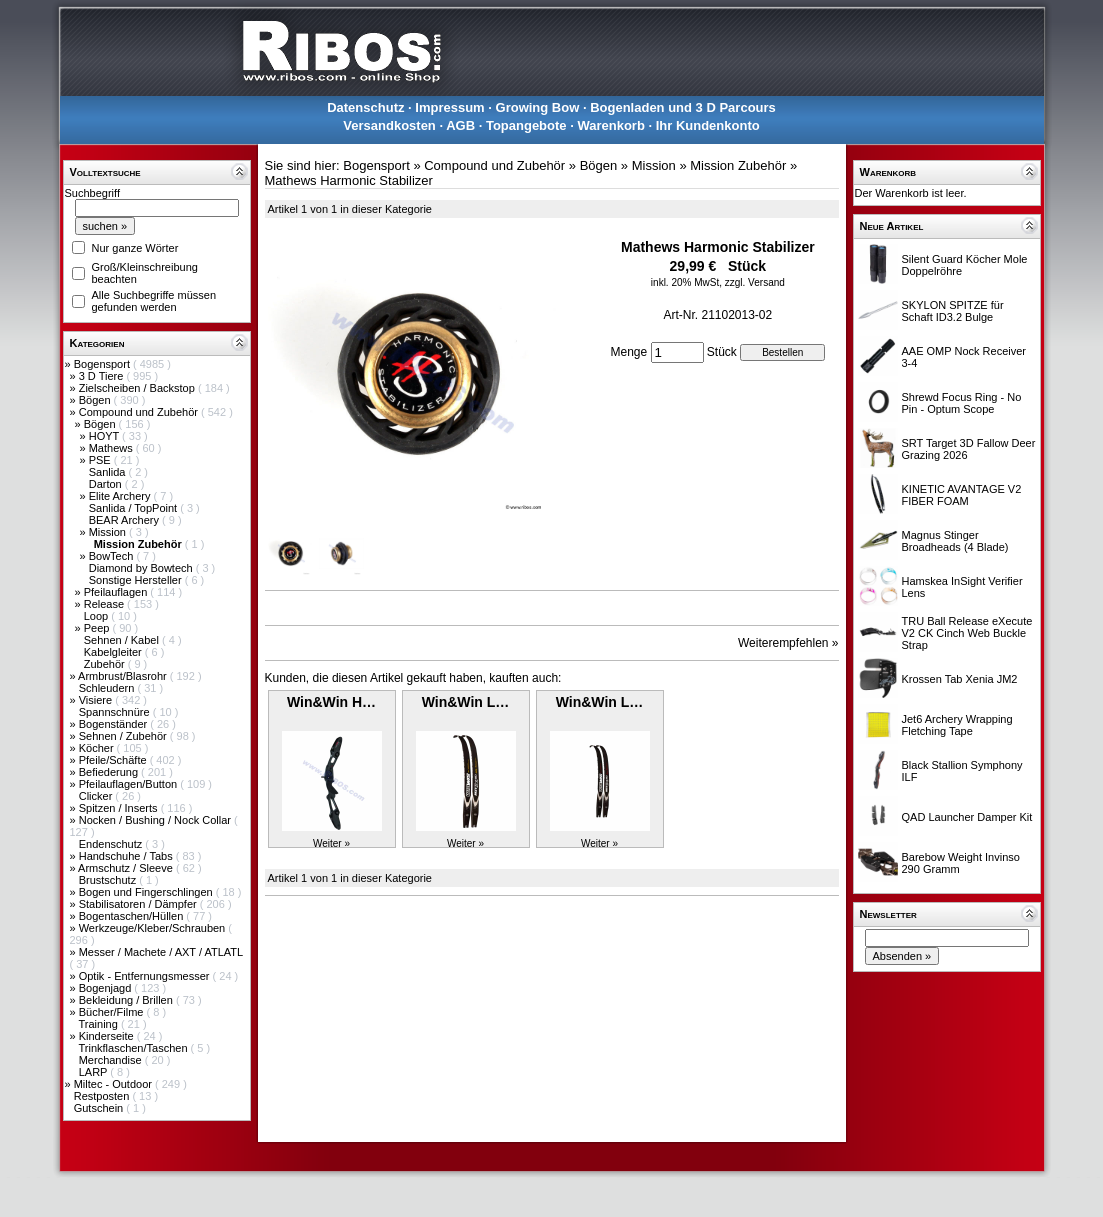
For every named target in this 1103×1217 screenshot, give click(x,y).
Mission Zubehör (738, 165)
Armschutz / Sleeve (127, 868)
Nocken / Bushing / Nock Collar (156, 820)
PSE (101, 460)
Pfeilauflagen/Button (130, 784)
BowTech (113, 556)
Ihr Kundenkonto (708, 125)
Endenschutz (112, 844)
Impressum (449, 107)
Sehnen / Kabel (123, 640)
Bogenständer (115, 724)
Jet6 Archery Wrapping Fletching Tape (957, 725)
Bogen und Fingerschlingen (147, 892)
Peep (98, 628)
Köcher (98, 748)
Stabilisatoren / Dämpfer (139, 904)
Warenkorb (610, 125)
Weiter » (331, 843)
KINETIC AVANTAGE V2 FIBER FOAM (962, 495)
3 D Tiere (103, 376)
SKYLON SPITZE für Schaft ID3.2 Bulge (953, 311)
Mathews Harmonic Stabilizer (349, 180)
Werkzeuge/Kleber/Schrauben (154, 928)
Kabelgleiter (114, 652)
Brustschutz (109, 880)
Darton (107, 484)
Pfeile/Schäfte (114, 760)
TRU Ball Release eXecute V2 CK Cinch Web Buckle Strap (967, 633)
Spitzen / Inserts (120, 808)
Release (105, 604)
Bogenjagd (107, 988)
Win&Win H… (331, 702)
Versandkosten (389, 125)
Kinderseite (108, 1036)
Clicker (97, 796)
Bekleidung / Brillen (127, 1000)
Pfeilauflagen (117, 592)
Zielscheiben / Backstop (138, 388)
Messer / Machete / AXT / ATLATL (161, 952)
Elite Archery (121, 496)
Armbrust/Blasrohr (124, 676)
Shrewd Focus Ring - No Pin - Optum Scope (962, 403)
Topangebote (526, 125)
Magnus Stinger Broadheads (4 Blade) (955, 541)
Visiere (97, 700)
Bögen (96, 400)
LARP (95, 1072)
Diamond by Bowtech (142, 568)
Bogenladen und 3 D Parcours (683, 107)
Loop (98, 616)
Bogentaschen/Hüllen (133, 916)
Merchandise (112, 1060)
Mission (109, 532)
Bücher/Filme (113, 1012)
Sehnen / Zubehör (124, 736)
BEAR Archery (125, 520)
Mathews (112, 448)
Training (99, 1024)
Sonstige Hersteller (137, 580)
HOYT (105, 436)
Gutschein (100, 1108)
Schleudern (108, 688)
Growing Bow (538, 107)
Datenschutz (365, 107)
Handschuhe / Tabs (127, 856)
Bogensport (103, 364)
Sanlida (109, 472)
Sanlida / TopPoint (135, 508)
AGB (460, 125)
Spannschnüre (116, 712)
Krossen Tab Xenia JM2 (960, 679)
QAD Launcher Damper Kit (967, 817)
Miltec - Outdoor (114, 1084)
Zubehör (106, 664)
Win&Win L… (466, 702)
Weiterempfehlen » (788, 643)
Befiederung (110, 772)
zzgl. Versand (755, 282)
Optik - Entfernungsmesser (146, 976)
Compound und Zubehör (140, 412)
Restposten (103, 1096)
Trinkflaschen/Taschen (134, 1048)
